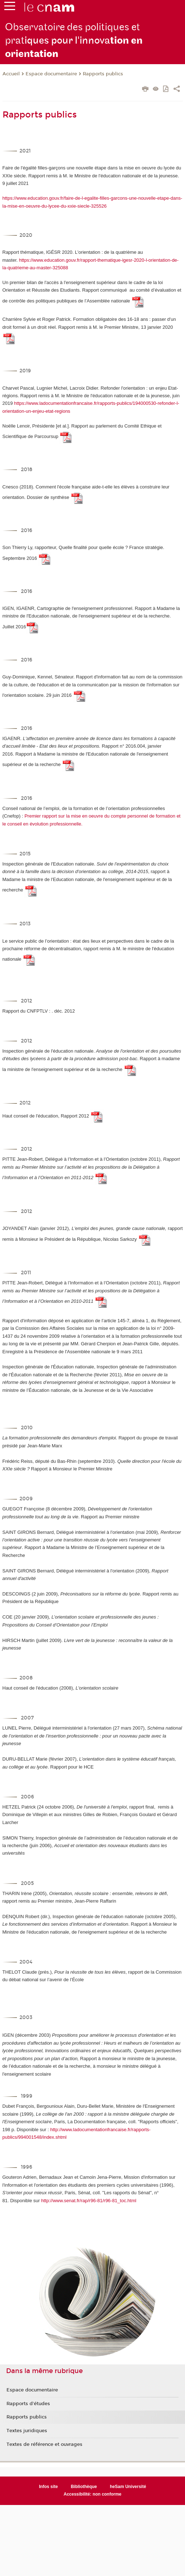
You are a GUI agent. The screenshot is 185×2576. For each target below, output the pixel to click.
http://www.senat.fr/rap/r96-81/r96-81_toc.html (88, 2200)
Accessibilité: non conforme (93, 2494)
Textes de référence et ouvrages (44, 2444)
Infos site (48, 2486)
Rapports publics (103, 74)
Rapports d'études (28, 2404)
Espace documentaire (51, 74)
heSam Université (128, 2486)
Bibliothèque (84, 2486)
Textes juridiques (26, 2431)
